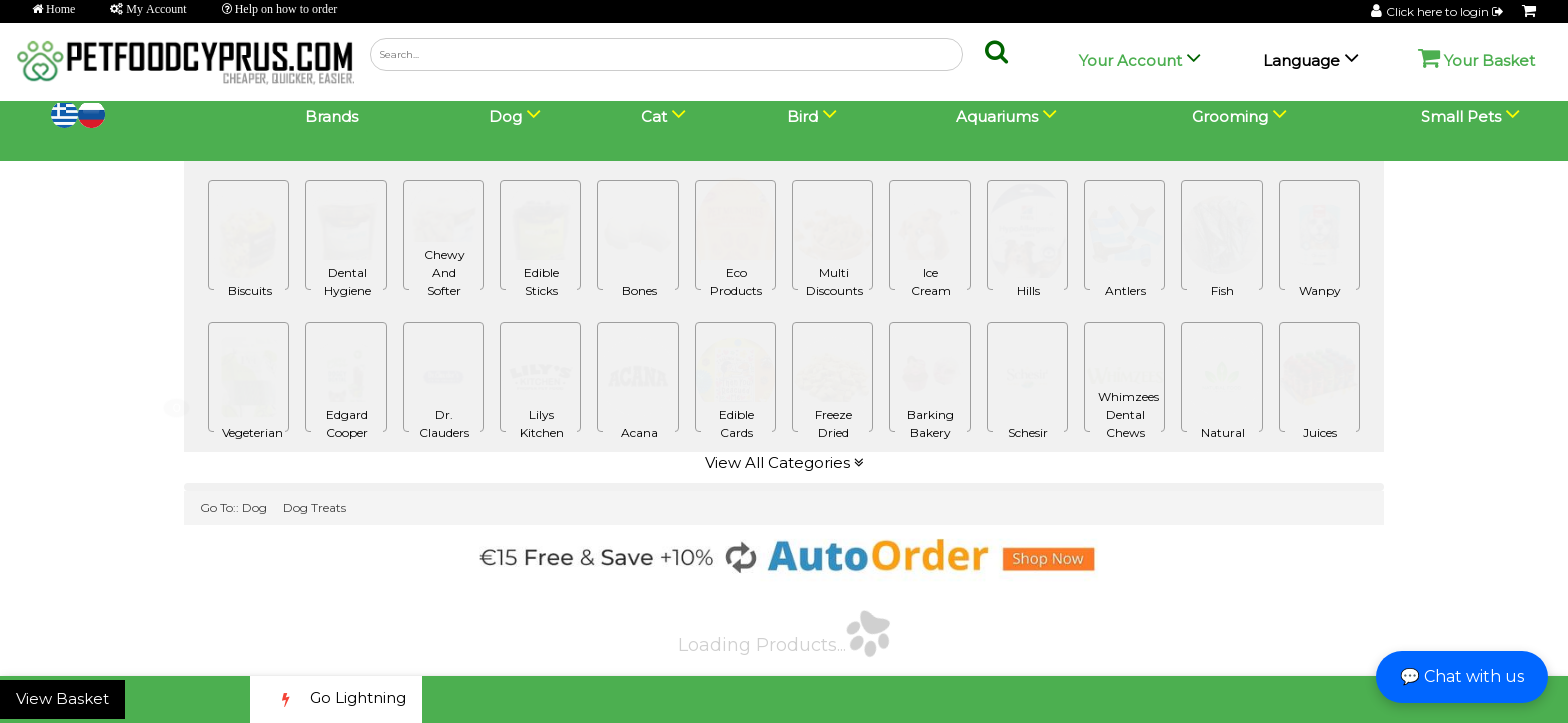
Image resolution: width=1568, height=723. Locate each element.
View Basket (62, 698)
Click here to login (1446, 11)
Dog (254, 507)
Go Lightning (336, 699)
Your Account (1130, 60)
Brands (331, 116)
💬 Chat (1462, 676)
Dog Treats (314, 507)
